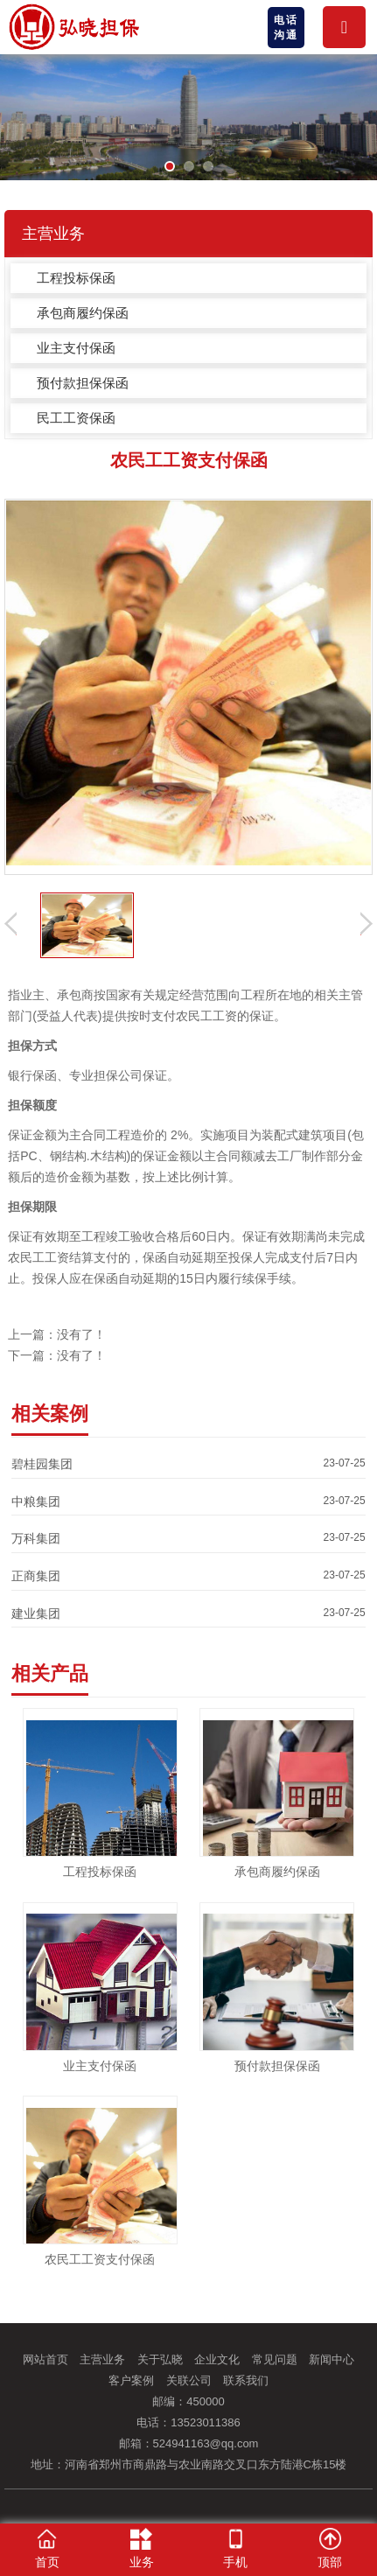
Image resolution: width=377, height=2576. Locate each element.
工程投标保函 (76, 277)
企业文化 (217, 2359)
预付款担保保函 (83, 382)
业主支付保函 (76, 347)
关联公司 (189, 2380)
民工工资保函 (76, 417)
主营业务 (102, 2359)
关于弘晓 (160, 2359)
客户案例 (131, 2380)
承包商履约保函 (83, 312)
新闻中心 (331, 2359)
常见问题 (274, 2359)
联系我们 (246, 2380)
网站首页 (45, 2359)
